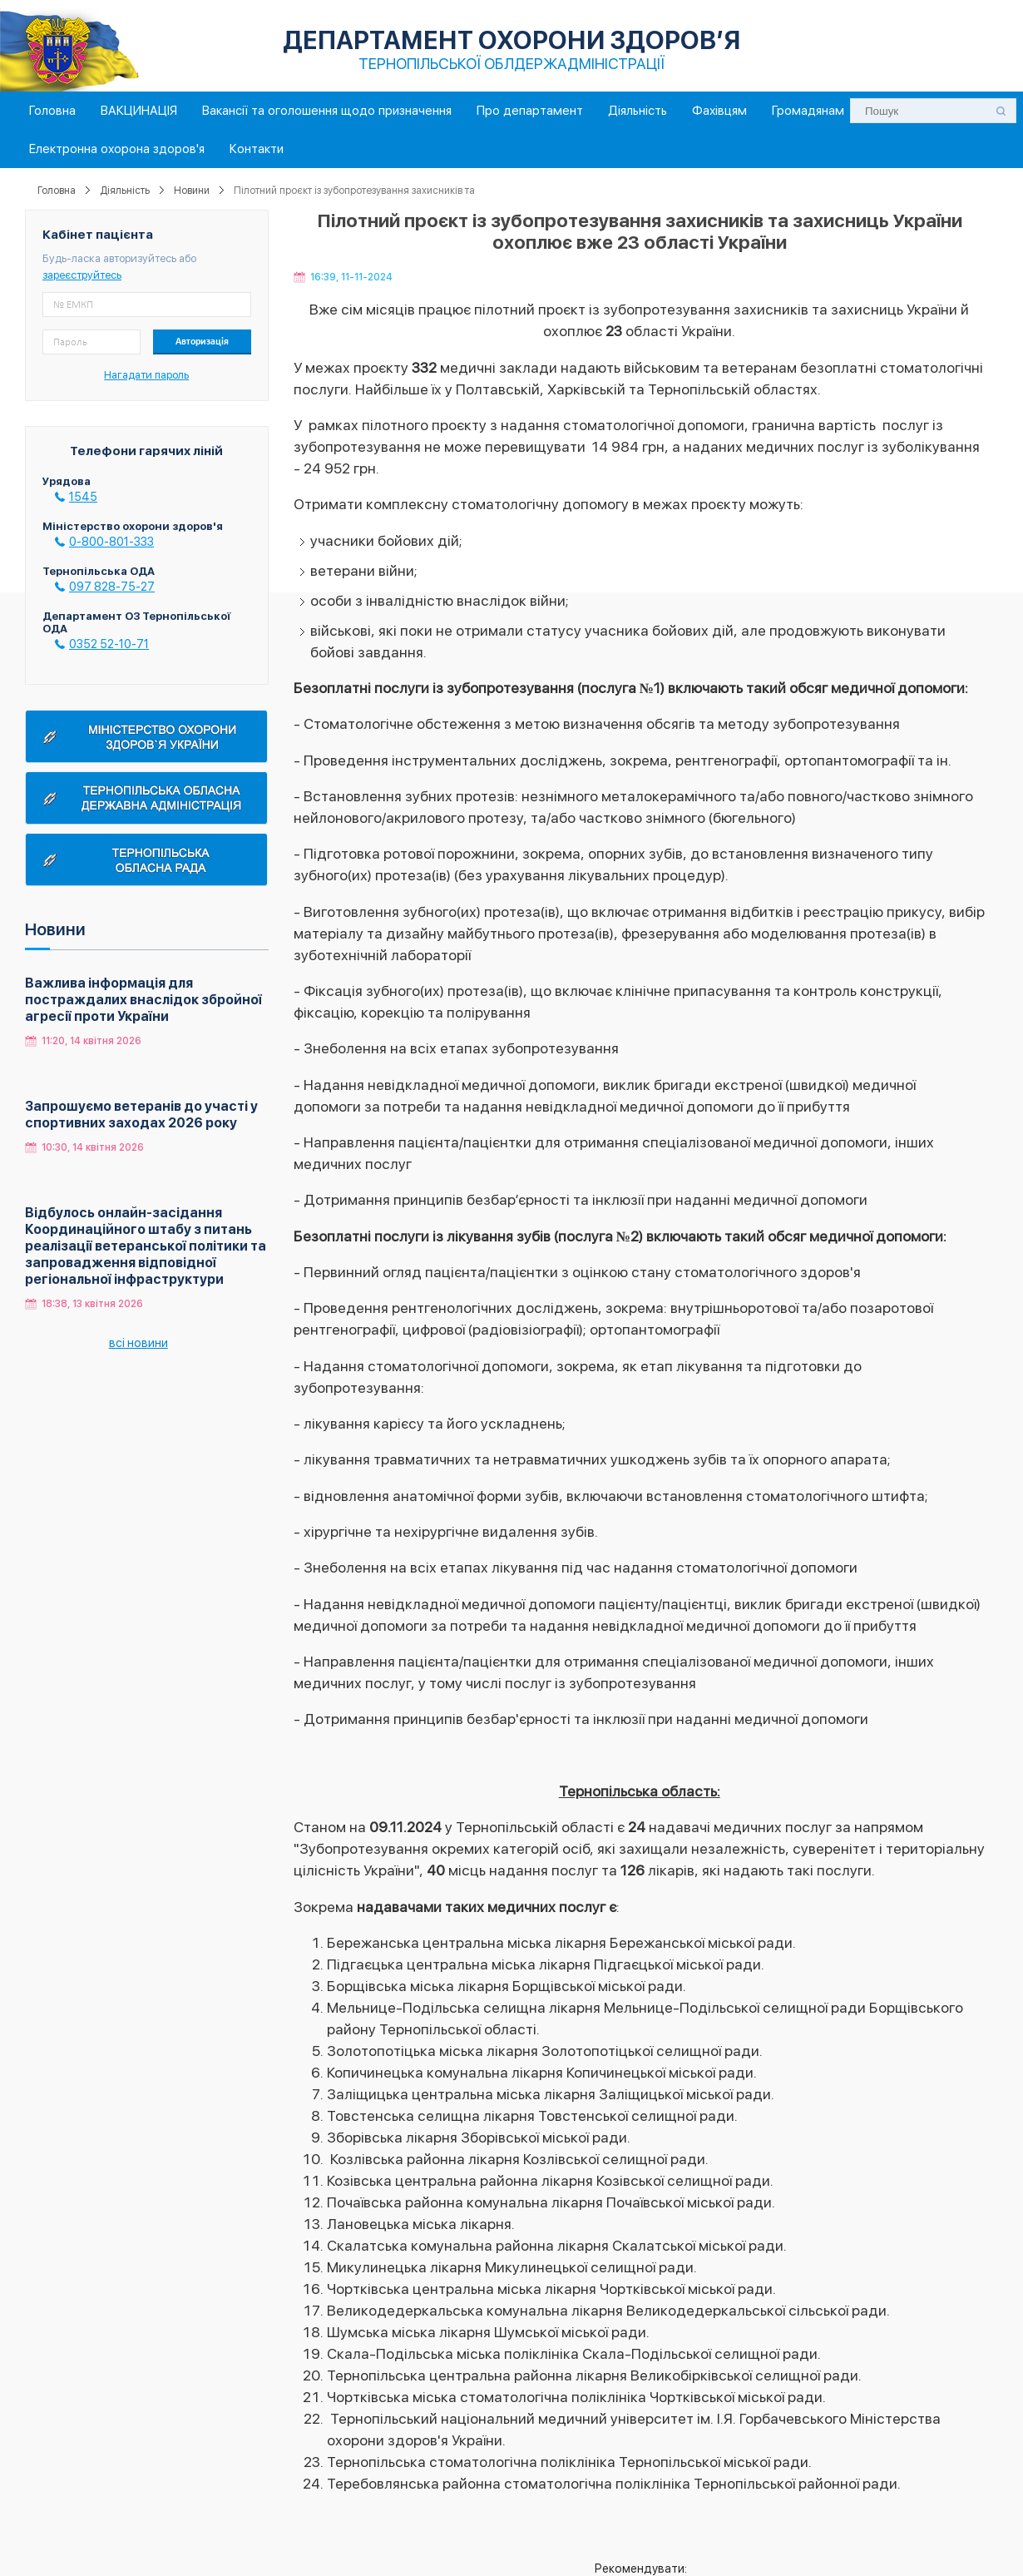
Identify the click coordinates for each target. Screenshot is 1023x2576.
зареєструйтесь (81, 275)
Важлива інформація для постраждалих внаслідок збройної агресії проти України (143, 999)
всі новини (138, 1343)
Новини (192, 190)
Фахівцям (719, 110)
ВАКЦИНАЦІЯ (139, 110)
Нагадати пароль (146, 375)
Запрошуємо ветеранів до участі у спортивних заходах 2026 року (141, 1114)
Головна (52, 110)
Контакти (257, 148)
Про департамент (530, 110)
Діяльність (637, 110)
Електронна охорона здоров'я (117, 148)
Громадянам (808, 110)
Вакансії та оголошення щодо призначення (327, 110)
